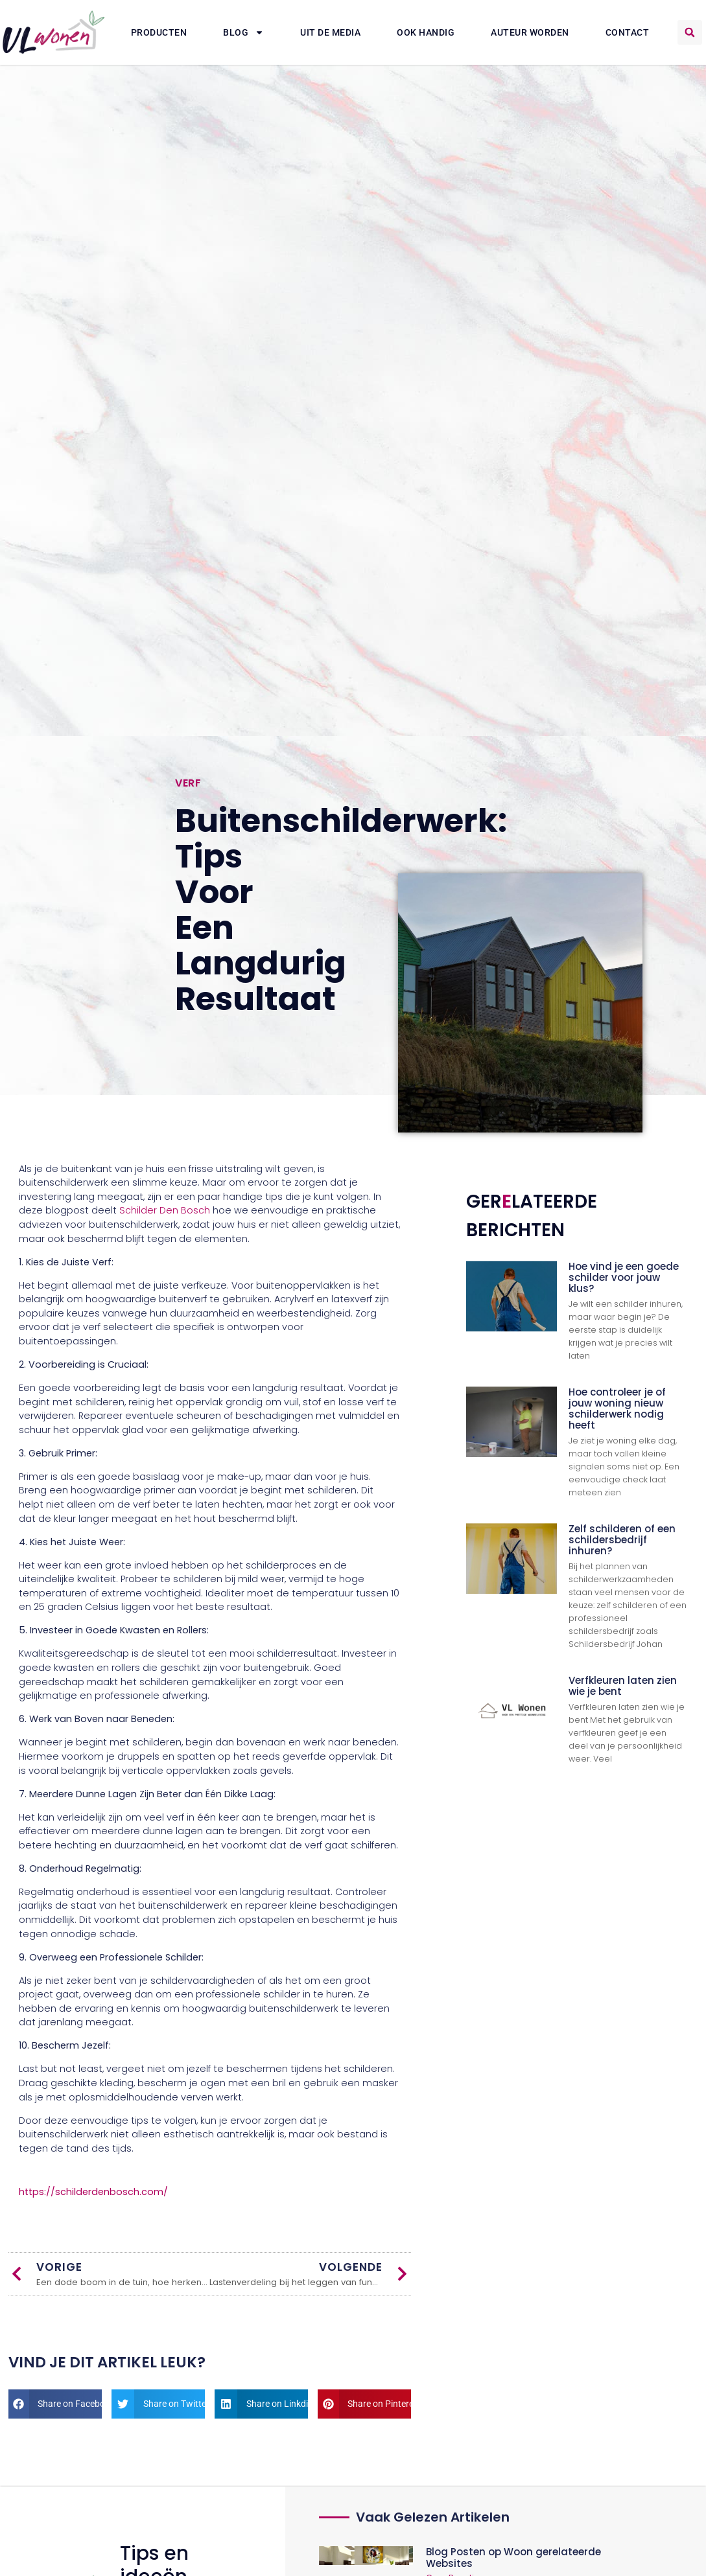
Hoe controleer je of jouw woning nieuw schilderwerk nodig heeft (617, 1408)
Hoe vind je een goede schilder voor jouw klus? (624, 1277)
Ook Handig (425, 32)
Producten (159, 32)
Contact (628, 32)
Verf (188, 783)
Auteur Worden (530, 32)
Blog (243, 32)
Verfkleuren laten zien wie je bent (623, 1685)
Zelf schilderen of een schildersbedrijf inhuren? (622, 1540)
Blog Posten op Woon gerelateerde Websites (513, 2557)
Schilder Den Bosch (164, 1210)
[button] (689, 32)
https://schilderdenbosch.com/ (93, 2191)
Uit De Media (330, 32)
